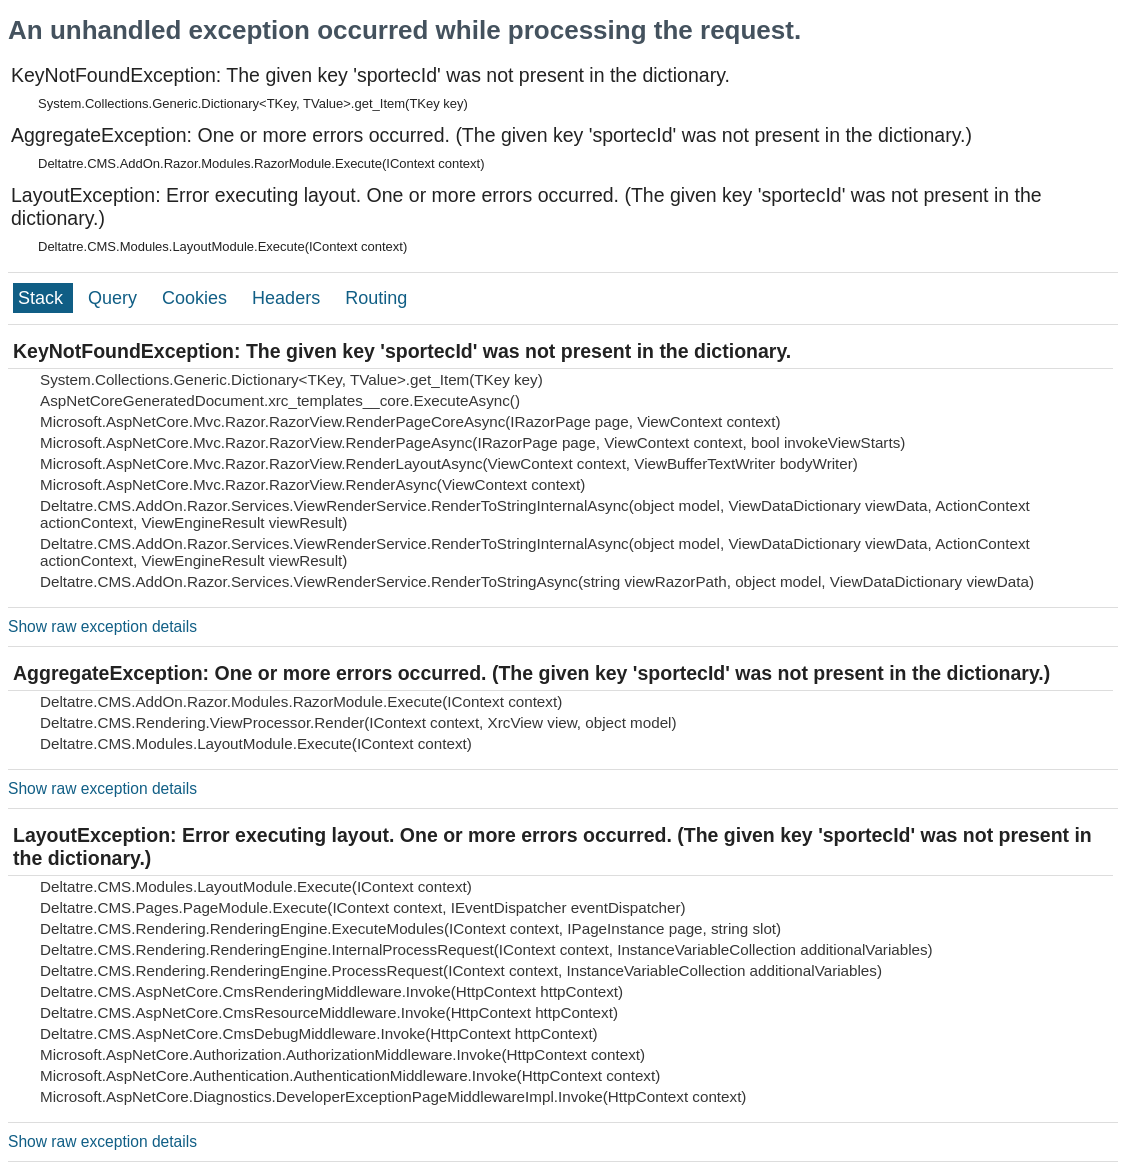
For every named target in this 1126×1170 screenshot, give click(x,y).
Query (115, 298)
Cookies (197, 298)
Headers (288, 298)
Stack (43, 298)
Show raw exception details (102, 626)
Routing (376, 298)
